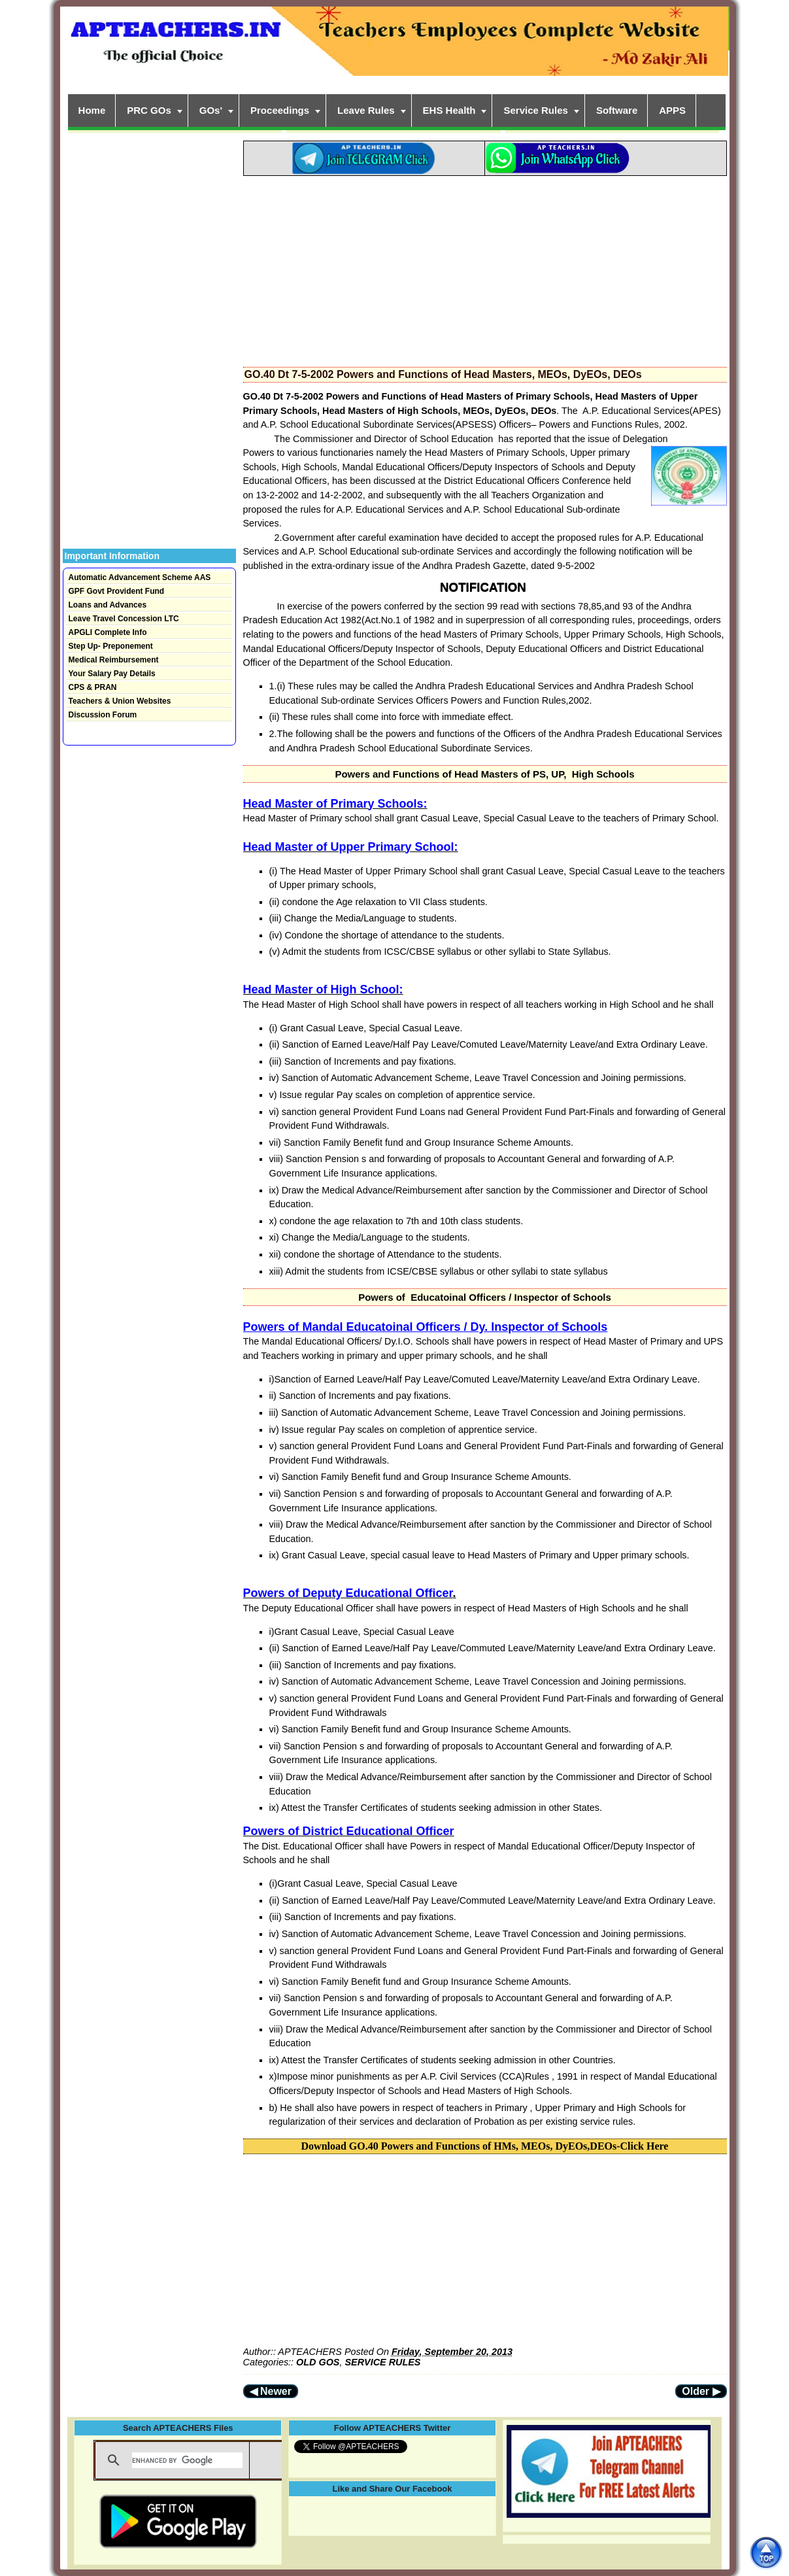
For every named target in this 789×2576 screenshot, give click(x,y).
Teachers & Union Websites (120, 701)
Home (92, 110)
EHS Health (449, 110)
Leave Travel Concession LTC (124, 618)
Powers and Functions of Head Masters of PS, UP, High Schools (484, 774)
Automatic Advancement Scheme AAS (140, 577)
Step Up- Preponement (111, 646)
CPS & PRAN (93, 687)
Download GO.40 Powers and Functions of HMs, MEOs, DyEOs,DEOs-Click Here (485, 2146)
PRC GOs (149, 110)
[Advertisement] (485, 267)
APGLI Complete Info (108, 632)
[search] (187, 2460)
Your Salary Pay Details (112, 673)
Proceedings (279, 110)
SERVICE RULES (382, 2362)
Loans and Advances (108, 605)
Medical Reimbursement (114, 659)
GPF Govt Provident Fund (117, 591)
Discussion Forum (103, 714)
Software (616, 110)
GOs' (210, 110)
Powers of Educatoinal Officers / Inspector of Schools (484, 1297)
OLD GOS (317, 2362)
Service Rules (535, 110)
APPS (672, 110)
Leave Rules (366, 110)
